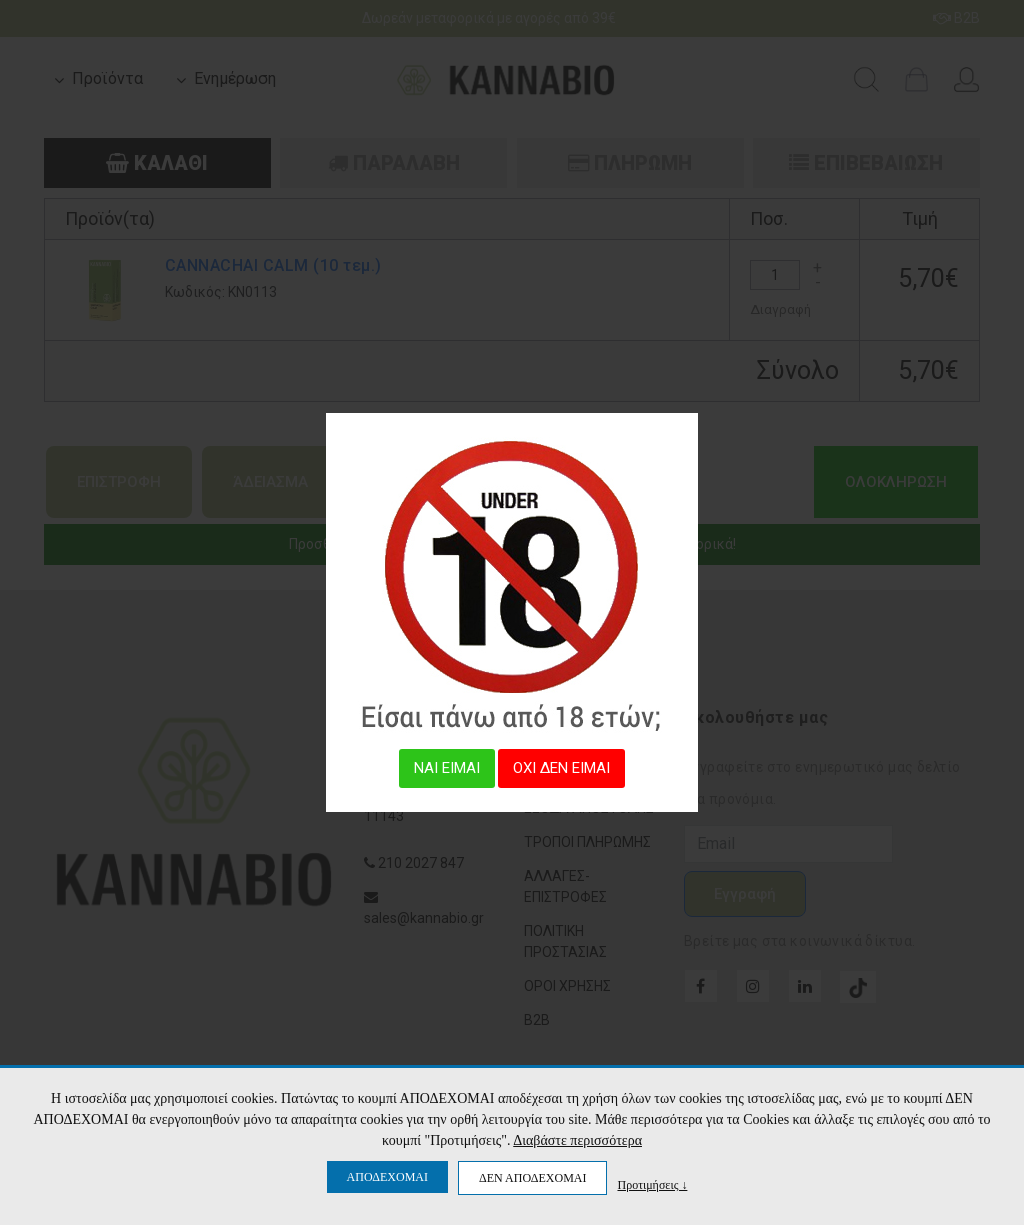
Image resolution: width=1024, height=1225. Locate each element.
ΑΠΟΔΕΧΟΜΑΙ (387, 1177)
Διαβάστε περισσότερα (577, 1140)
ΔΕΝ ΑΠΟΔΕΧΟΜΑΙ (532, 1178)
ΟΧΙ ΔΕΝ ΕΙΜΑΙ (561, 768)
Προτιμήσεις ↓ (652, 1184)
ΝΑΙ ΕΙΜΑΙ (447, 768)
